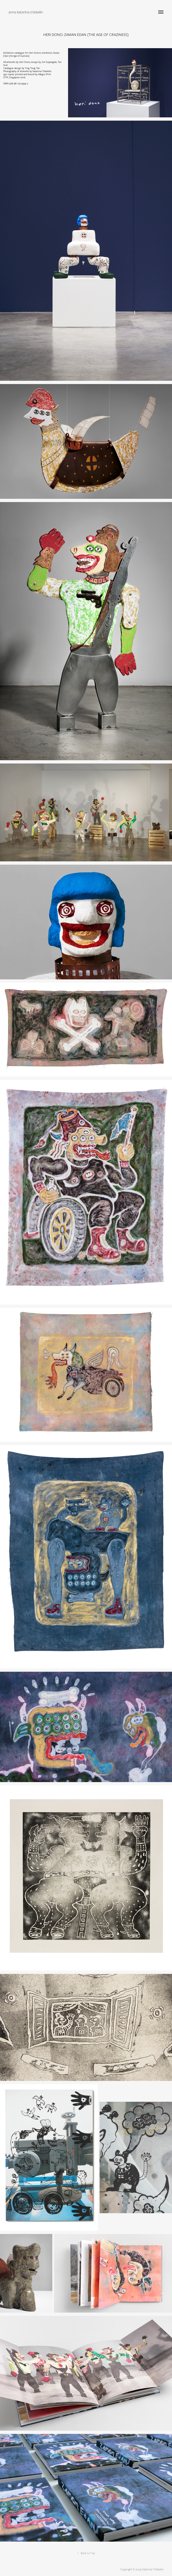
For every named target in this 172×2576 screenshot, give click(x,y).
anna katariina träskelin (26, 12)
